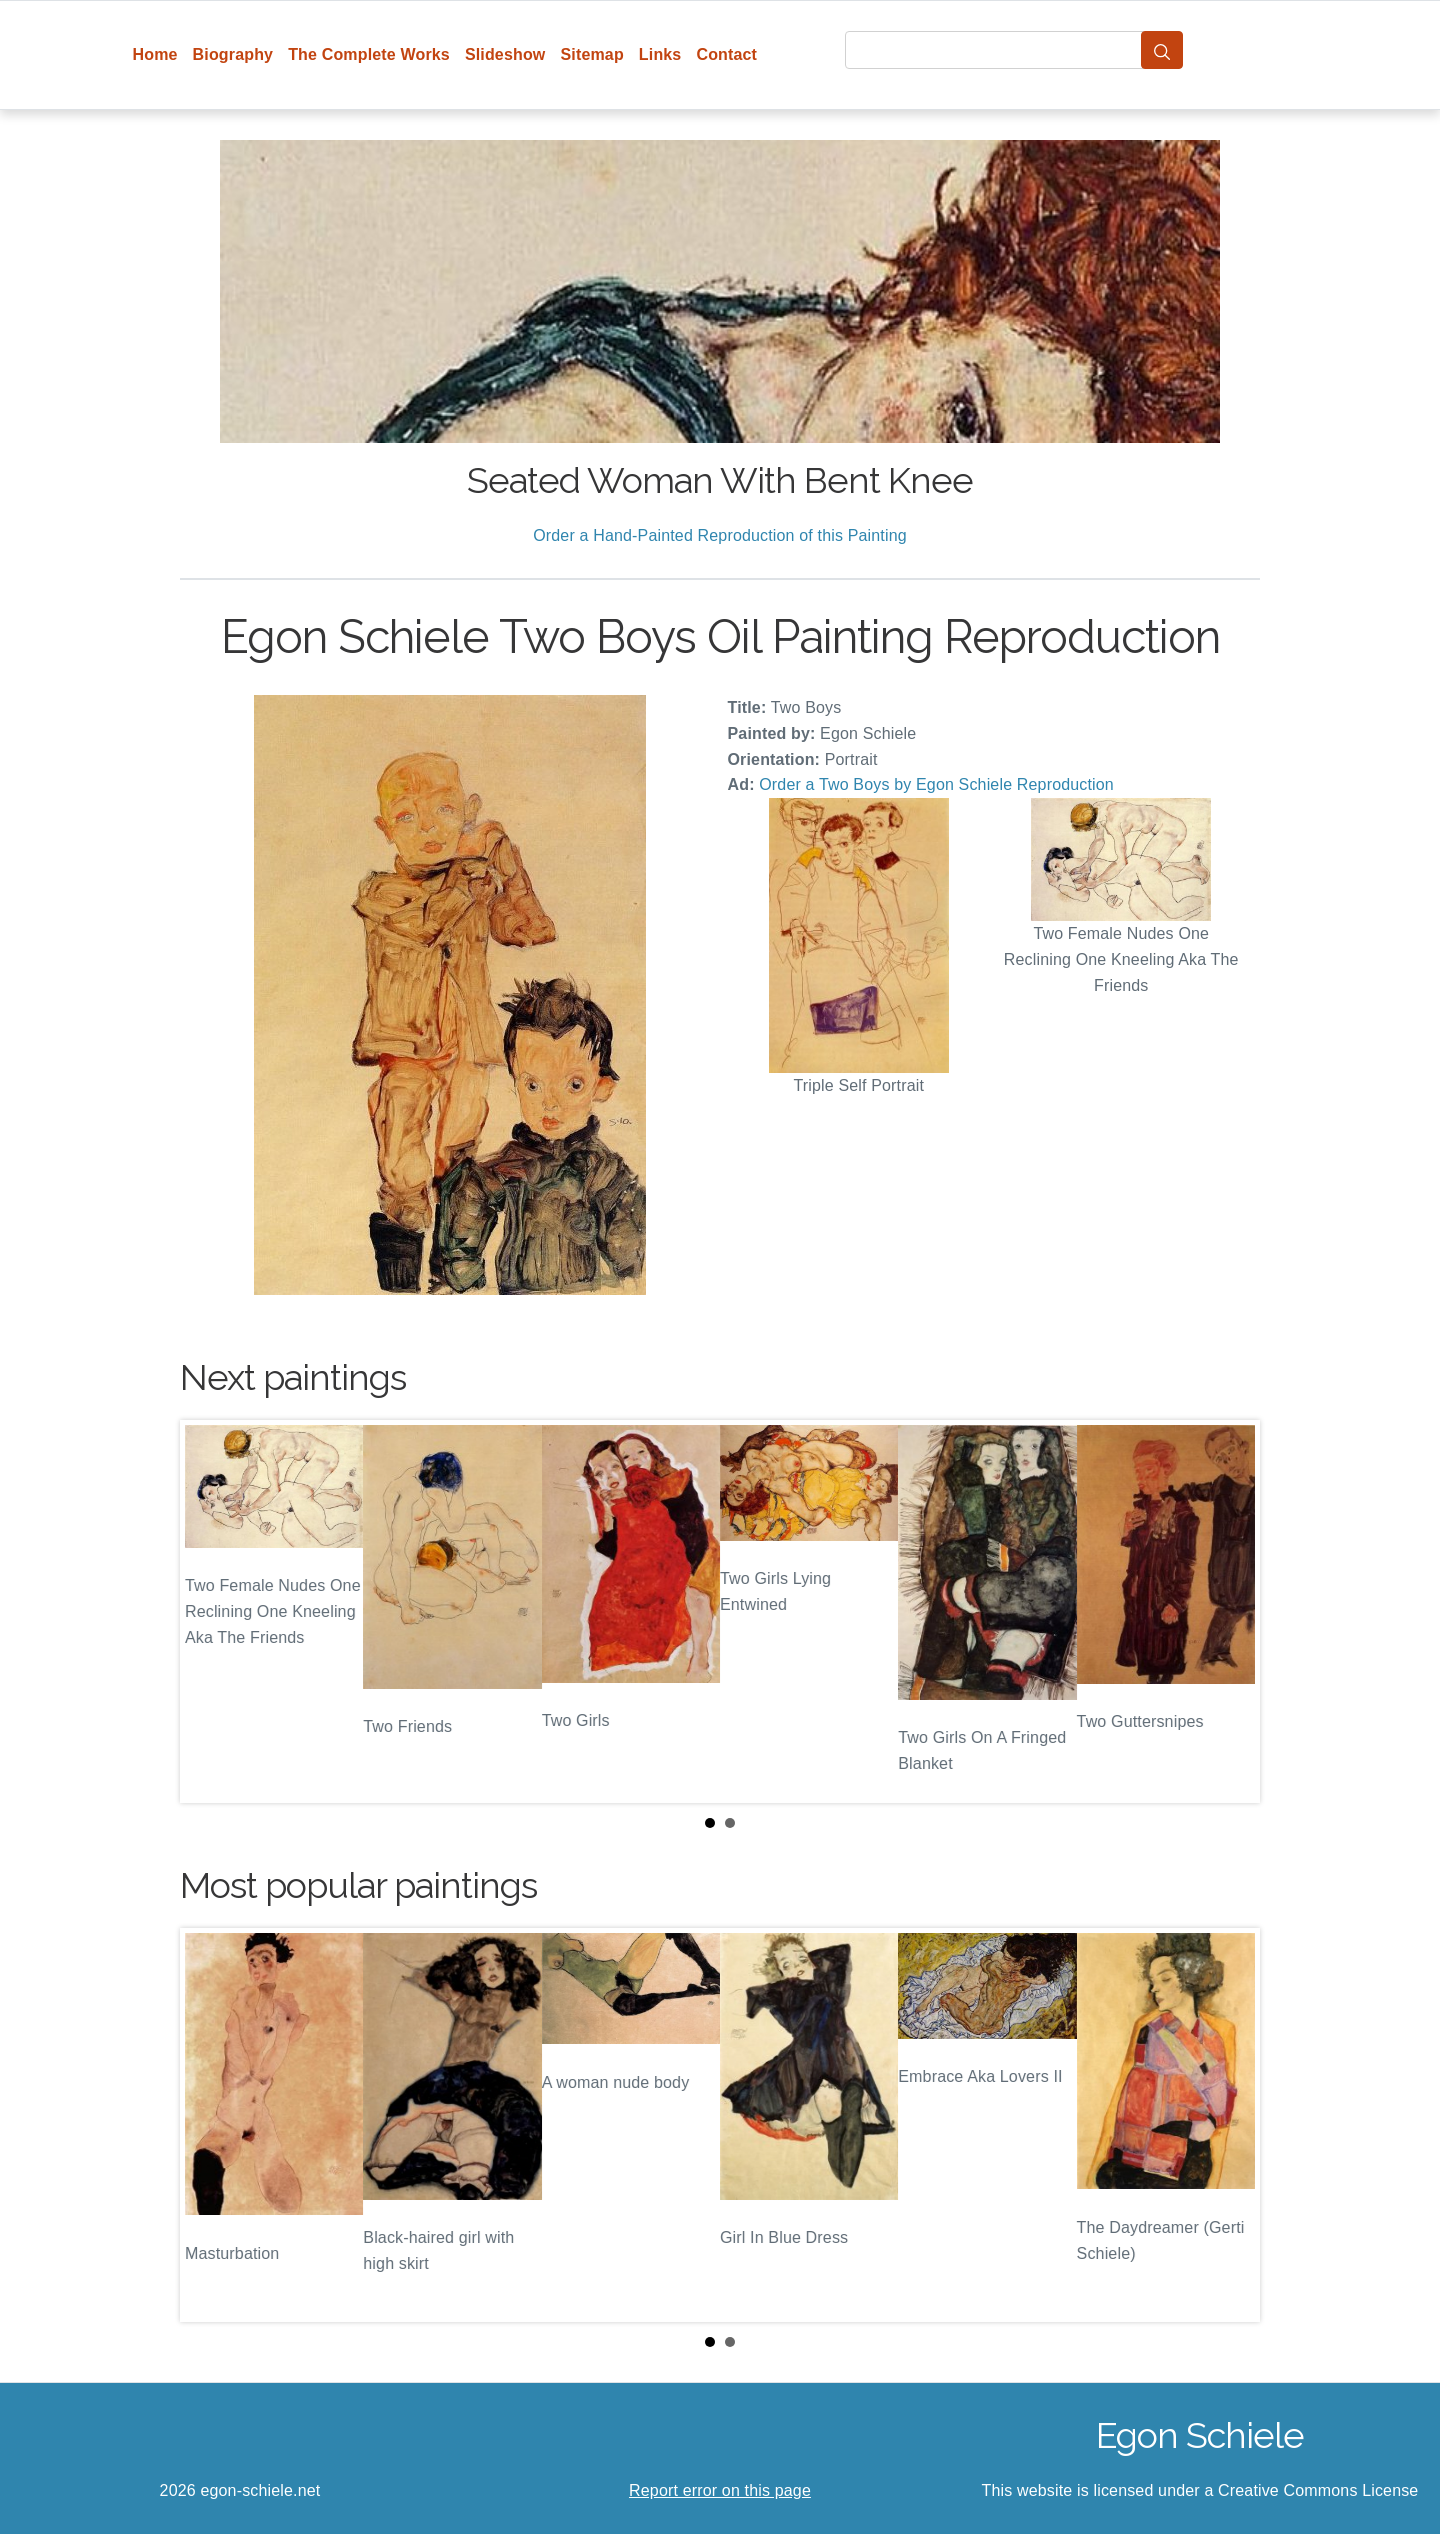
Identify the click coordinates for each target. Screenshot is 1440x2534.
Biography (233, 54)
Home (155, 54)
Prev (211, 1612)
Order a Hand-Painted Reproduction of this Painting (720, 535)
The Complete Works (369, 54)
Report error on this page (720, 2490)
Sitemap (591, 54)
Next (1229, 1612)
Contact (726, 54)
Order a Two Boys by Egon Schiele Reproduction (936, 784)
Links (660, 54)
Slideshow (505, 54)
